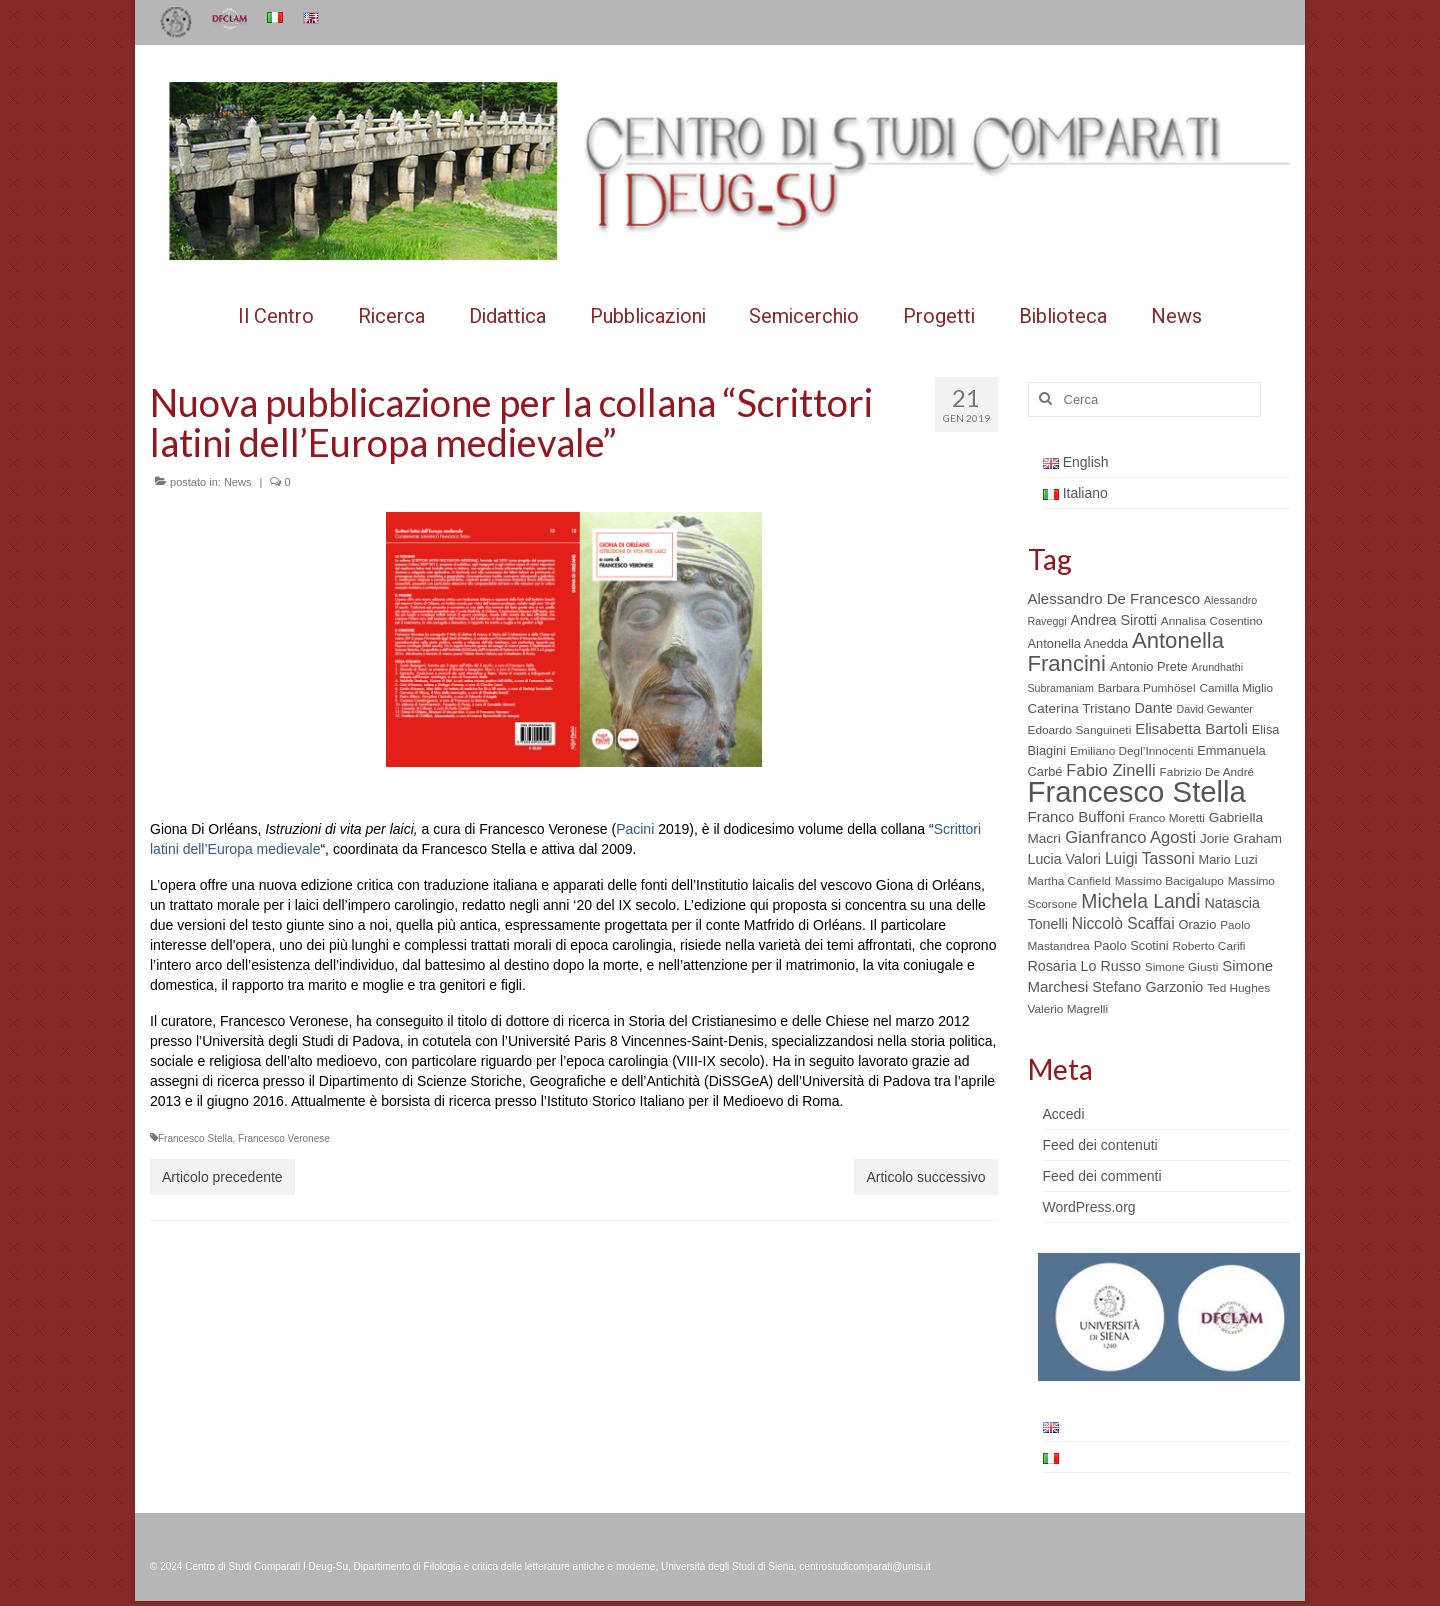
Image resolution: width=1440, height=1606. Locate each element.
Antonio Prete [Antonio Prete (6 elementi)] (1149, 666)
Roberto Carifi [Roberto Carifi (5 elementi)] (1209, 946)
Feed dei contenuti (1100, 1145)
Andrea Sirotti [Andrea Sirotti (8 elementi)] (1114, 620)
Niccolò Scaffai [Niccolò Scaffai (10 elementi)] (1123, 923)
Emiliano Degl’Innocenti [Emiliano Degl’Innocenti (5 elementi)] (1131, 751)
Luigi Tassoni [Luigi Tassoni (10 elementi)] (1150, 858)
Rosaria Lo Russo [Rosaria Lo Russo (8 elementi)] (1084, 966)
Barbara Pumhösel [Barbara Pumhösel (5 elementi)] (1147, 688)
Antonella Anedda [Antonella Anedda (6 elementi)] (1078, 643)
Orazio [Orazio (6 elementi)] (1197, 924)
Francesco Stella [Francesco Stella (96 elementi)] (1137, 791)
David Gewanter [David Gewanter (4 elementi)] (1215, 709)
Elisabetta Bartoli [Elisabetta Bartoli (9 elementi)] (1191, 728)
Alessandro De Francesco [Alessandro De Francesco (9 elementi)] (1114, 598)
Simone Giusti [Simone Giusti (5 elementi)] (1182, 967)
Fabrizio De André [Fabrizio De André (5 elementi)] (1207, 772)
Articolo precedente (222, 1177)
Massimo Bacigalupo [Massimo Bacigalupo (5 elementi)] (1169, 881)
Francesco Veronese (284, 1138)
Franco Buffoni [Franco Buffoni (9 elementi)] (1076, 816)
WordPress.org (1089, 1207)
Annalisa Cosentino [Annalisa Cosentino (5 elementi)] (1212, 621)
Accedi (1064, 1114)
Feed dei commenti (1102, 1176)
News (238, 482)
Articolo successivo (925, 1177)
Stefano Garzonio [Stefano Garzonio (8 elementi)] (1147, 987)
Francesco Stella (195, 1138)
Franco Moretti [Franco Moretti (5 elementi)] (1167, 818)
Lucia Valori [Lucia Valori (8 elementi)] (1064, 859)
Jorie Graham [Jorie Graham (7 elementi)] (1241, 838)
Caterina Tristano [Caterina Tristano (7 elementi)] (1079, 708)
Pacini (635, 829)
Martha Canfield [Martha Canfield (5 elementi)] (1069, 881)
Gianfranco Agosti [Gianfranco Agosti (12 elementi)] (1130, 837)
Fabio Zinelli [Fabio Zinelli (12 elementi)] (1110, 770)
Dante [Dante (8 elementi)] (1154, 708)
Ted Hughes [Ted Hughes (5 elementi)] (1238, 988)
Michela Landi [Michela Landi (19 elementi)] (1140, 901)
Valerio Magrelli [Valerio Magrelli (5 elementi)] (1068, 1009)
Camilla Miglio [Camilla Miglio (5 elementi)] (1236, 688)
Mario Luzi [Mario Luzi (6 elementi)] (1228, 859)
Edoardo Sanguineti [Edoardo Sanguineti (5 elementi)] (1080, 730)
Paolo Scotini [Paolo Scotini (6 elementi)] (1131, 945)
